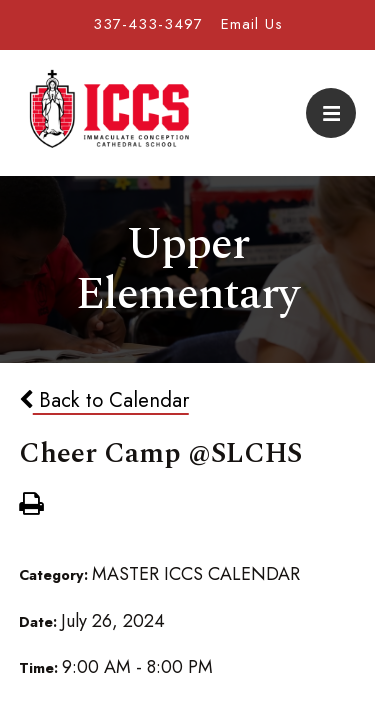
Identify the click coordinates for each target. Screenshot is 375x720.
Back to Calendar (104, 400)
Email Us (252, 24)
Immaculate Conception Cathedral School (109, 113)
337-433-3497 (148, 24)
